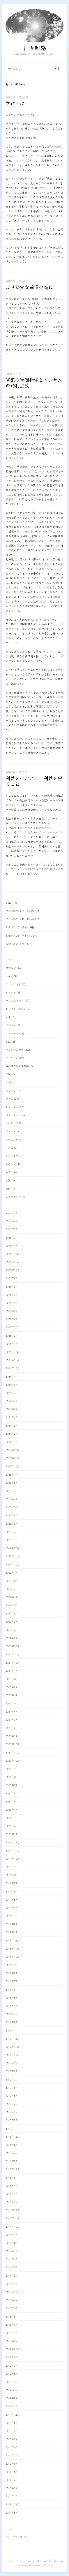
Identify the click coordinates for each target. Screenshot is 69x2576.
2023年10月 (13, 1466)
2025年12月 (13, 1254)
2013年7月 (12, 2300)
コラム (9, 1098)
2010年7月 (12, 2455)
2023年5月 (12, 1507)
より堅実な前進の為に (29, 287)
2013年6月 (12, 2308)
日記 (8, 1041)
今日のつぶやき (15, 1049)
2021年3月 (12, 1719)
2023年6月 (12, 1499)
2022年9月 (12, 1572)
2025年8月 (12, 1286)
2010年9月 (12, 2439)
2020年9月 (12, 1769)
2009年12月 (13, 2504)
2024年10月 (13, 1368)
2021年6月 (12, 1695)
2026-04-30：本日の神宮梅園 (23, 911)
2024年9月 (12, 1376)
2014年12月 (13, 2210)
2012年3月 (12, 2390)
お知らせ (11, 968)
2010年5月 (12, 2472)
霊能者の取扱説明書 (17, 1066)
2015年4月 (12, 2185)
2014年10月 (13, 2226)
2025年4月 (12, 1319)
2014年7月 (12, 2251)
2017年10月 (13, 2055)
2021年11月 (13, 1654)
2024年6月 (12, 1401)
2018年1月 (12, 2030)
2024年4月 (12, 1417)
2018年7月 (12, 1981)
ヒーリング (12, 1123)
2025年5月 (12, 1311)
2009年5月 (12, 2512)
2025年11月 (13, 1262)
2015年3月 (12, 2194)
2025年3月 (12, 1327)
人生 (8, 1017)
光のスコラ (12, 1139)
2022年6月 (12, 1597)
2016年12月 (13, 2136)
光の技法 (11, 1164)
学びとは (15, 103)
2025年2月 (12, 1335)
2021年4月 (12, 1711)
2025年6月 (12, 1303)
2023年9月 (12, 1474)
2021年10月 (13, 1662)
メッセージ (12, 1033)
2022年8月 (12, 1581)
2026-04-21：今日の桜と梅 (21, 935)
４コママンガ (13, 1197)
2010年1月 (12, 2496)
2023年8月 (12, 1482)
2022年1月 (12, 1638)
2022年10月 (13, 1564)
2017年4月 (12, 2104)
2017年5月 (12, 2095)
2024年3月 (12, 1425)
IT (7, 1082)
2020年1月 (12, 1834)
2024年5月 (12, 1409)
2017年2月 (12, 2120)
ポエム (9, 1131)
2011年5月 (12, 2423)
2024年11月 (13, 1360)
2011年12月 (13, 2414)
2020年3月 (12, 1818)
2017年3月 (12, 2112)
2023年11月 (13, 1458)
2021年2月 (12, 1728)
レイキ (9, 976)
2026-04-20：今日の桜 (19, 943)
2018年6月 (12, 1989)
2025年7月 (12, 1295)
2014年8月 (12, 2243)
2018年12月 (13, 1940)
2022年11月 (13, 1556)
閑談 (8, 1188)
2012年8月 (12, 2365)
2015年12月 (13, 2169)
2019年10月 (13, 1858)
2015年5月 (12, 2177)
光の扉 (9, 1148)
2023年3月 (12, 1523)
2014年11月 (13, 2218)
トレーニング (13, 1107)
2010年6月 (12, 2463)
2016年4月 (12, 2153)
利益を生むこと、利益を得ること (34, 781)
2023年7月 (12, 1491)
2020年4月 (12, 1809)
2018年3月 (12, 2014)
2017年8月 (12, 2071)
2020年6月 (12, 1793)
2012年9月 (12, 2357)
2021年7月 (12, 1687)
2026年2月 (12, 1237)
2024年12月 (13, 1352)
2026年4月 (12, 1221)
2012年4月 (12, 2382)
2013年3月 (12, 2333)
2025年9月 (12, 1278)
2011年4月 (12, 2431)
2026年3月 (12, 1229)
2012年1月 (12, 2406)
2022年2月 (12, 1630)
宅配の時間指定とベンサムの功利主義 (34, 382)
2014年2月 (12, 2284)
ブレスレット (13, 984)
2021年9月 (12, 1670)
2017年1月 (12, 2128)
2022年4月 (12, 1613)
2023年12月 (13, 1450)
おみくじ (11, 1090)
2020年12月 (13, 1744)
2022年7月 (12, 1589)
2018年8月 (12, 1973)
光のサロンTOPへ (16, 2537)
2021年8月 (12, 1679)
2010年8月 (12, 2447)
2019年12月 (13, 1842)
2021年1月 (12, 1736)
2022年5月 (12, 1605)
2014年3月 (12, 2275)
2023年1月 (12, 1540)
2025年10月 (13, 1270)
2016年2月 (12, 2161)
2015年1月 (12, 2202)
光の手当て (12, 1156)
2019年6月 (12, 1891)
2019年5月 (12, 1899)
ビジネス (11, 1025)
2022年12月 (13, 1548)
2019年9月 (12, 1867)
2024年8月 (12, 1384)
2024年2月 (12, 1433)
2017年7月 (12, 2079)
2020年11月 (13, 1752)
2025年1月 (12, 1344)
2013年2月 (12, 2341)
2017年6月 (12, 2087)
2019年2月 (12, 1924)
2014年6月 (12, 2259)
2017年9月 (12, 2063)
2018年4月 (12, 2005)
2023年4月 (12, 1515)
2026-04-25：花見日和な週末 (23, 919)
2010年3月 (12, 2488)
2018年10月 (13, 1956)
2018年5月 (12, 1997)
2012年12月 (13, 2349)
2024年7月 (12, 1393)
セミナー (11, 992)
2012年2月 (12, 2398)
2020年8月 (12, 1777)
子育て (9, 1172)
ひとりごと (12, 1058)
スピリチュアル (14, 1009)
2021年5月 (12, 1703)
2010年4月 (12, 2480)
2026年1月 (12, 1245)
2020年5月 (12, 1801)
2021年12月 (13, 1646)
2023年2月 (12, 1532)
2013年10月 (13, 2292)
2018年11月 (13, 1948)
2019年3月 (12, 1916)
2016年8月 (12, 2145)
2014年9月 (12, 2235)
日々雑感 (34, 47)
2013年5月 (12, 2316)
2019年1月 (12, 1932)
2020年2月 (12, 1826)
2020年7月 (12, 1785)
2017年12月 (13, 2038)
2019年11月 (13, 1850)
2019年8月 (12, 1875)
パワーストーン (14, 1115)
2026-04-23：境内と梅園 (20, 927)
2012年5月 (12, 2373)
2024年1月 (12, 1442)
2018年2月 (12, 2022)
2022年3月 (12, 1621)
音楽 (8, 1074)
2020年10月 (13, 1760)
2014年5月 (12, 2267)
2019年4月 (12, 1907)
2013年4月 (12, 2324)
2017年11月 (13, 2046)
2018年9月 (12, 1965)
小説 (8, 1180)
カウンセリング (15, 1000)
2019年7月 (12, 1883)
